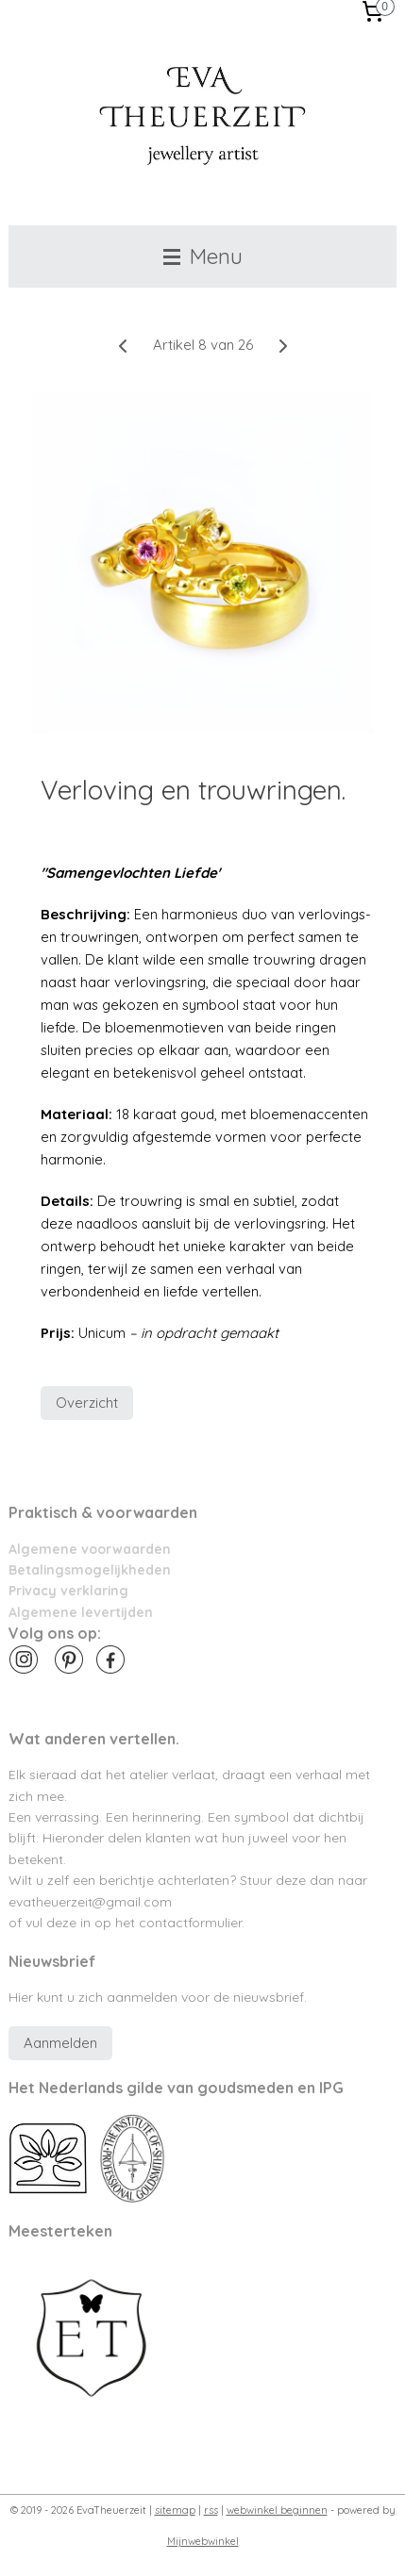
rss (211, 2510)
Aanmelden (60, 2043)
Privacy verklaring (68, 1590)
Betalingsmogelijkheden (89, 1569)
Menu (203, 256)
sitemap (175, 2510)
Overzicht (87, 1403)
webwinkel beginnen (277, 2510)
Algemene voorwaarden (89, 1549)
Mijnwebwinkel (203, 2541)
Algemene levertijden (80, 1612)
